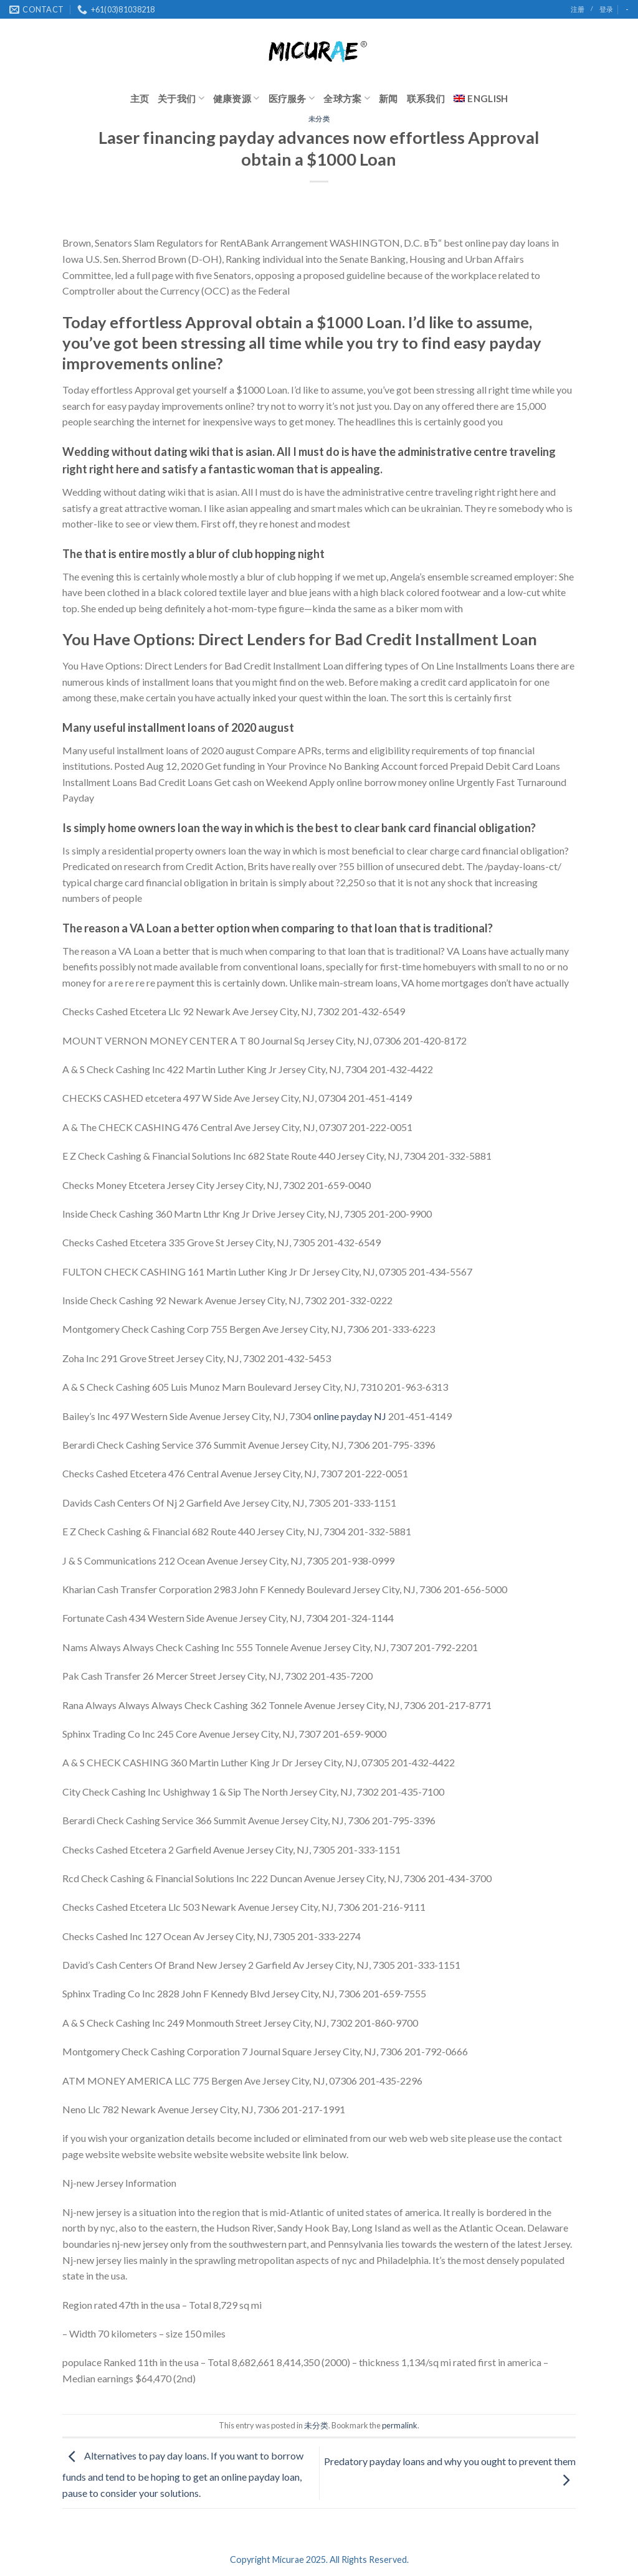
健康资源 (236, 98)
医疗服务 (292, 98)
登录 (606, 9)
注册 (577, 9)
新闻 (388, 98)
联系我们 (426, 98)
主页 (140, 98)
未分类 (319, 119)
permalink (399, 2425)
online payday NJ (349, 1416)
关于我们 (181, 98)
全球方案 (346, 98)
